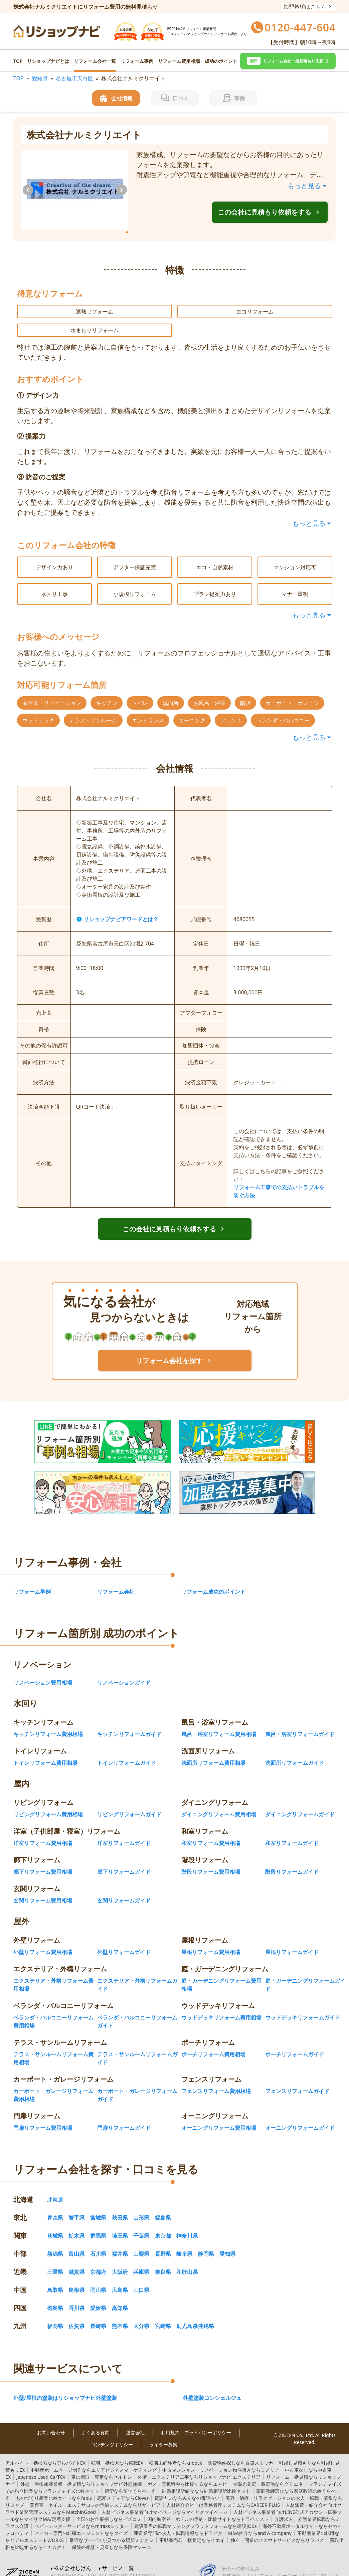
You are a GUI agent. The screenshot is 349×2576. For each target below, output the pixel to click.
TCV (40, 2466)
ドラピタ (178, 2522)
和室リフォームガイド (292, 1832)
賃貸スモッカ (240, 2452)
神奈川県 (187, 2224)
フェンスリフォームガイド (297, 2080)
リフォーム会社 (116, 1580)
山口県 (141, 2279)
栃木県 (76, 2224)
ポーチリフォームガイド (294, 2043)
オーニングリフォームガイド (300, 2116)
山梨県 (141, 2242)
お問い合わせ (51, 2421)
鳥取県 (55, 2279)
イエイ (192, 2529)
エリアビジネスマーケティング (93, 2459)
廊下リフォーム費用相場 (42, 1860)
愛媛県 (98, 2297)
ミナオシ (111, 2529)
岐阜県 (184, 2242)
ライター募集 (163, 2433)
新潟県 (55, 2242)
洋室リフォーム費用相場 (42, 1832)
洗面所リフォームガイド (294, 1751)
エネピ (187, 2473)
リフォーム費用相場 (179, 61)
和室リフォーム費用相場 (210, 1832)
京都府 (98, 2260)
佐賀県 (76, 2315)
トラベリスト (208, 2508)
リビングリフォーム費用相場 (48, 1803)
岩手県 (76, 2206)
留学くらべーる (130, 2480)
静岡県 (206, 2242)
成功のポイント (221, 61)
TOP (17, 61)
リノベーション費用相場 (42, 1671)
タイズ (81, 2522)
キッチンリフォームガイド (129, 1723)
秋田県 (120, 2206)
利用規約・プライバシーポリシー (196, 2421)
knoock (175, 2452)
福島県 (163, 2206)
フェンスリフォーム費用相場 (216, 2080)
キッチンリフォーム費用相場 (48, 1723)
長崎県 (98, 2315)
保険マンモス (111, 2536)
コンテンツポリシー (112, 2433)
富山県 (76, 2242)
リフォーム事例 (137, 61)
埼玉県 (120, 2224)
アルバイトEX (45, 2452)
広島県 (120, 2279)
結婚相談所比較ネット (206, 2480)
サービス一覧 (118, 2557)
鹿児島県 (187, 2315)
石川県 (98, 2242)
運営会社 (135, 2421)
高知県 (120, 2297)
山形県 (141, 2206)
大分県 (141, 2315)
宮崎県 (163, 2315)
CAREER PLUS (223, 2494)
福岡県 (55, 2315)
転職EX (117, 2452)
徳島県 (55, 2297)
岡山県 (98, 2279)
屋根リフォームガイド (292, 1941)
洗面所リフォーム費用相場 (213, 1751)
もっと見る (308, 186)
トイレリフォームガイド (126, 1751)
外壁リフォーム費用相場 (42, 1941)
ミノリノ (220, 2459)
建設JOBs (195, 2515)
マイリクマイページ (165, 2501)
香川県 (76, 2297)
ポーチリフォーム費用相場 (213, 2043)
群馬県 (98, 2224)
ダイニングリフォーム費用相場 (218, 1803)
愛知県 (40, 78)
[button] (288, 61)
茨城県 (55, 2224)
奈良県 (163, 2260)
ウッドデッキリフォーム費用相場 (221, 2006)
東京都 (163, 2224)
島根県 (76, 2279)
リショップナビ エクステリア (199, 2466)
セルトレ (101, 2466)
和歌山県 (187, 2260)
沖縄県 (206, 2315)
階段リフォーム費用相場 (210, 1860)
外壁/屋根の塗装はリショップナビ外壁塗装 (65, 2386)
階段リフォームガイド (292, 1860)
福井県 (120, 2242)
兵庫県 (141, 2260)
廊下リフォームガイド (124, 1860)
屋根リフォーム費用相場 (210, 1941)
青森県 (55, 2206)
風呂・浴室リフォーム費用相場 (218, 1723)
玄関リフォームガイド (124, 1889)
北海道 (55, 2188)
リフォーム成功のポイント (213, 1580)
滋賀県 (76, 2260)
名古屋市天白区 (74, 78)
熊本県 (120, 2315)
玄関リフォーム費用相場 (42, 1889)
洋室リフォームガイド (124, 1832)
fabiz (54, 2487)
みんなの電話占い (187, 2487)
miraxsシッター (81, 2515)
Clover (122, 2487)
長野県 (163, 2242)
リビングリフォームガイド (129, 1803)
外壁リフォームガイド (124, 1941)
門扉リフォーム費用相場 (42, 2116)
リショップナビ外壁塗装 (81, 2473)
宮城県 (98, 2206)
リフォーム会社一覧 (95, 61)
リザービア (95, 2494)
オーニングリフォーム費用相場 (218, 2116)
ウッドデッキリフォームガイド (302, 2006)
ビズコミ (109, 2508)
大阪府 (120, 2260)
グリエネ (268, 2473)
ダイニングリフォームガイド (300, 1803)
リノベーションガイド (124, 1671)
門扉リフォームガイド (124, 2116)
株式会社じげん (72, 2557)
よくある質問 (95, 2421)
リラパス (277, 2529)
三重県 (55, 2260)
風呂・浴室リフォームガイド (300, 1723)
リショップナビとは (48, 61)
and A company (260, 2522)
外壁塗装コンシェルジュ (212, 2386)
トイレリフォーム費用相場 (45, 1751)
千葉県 (141, 2224)
